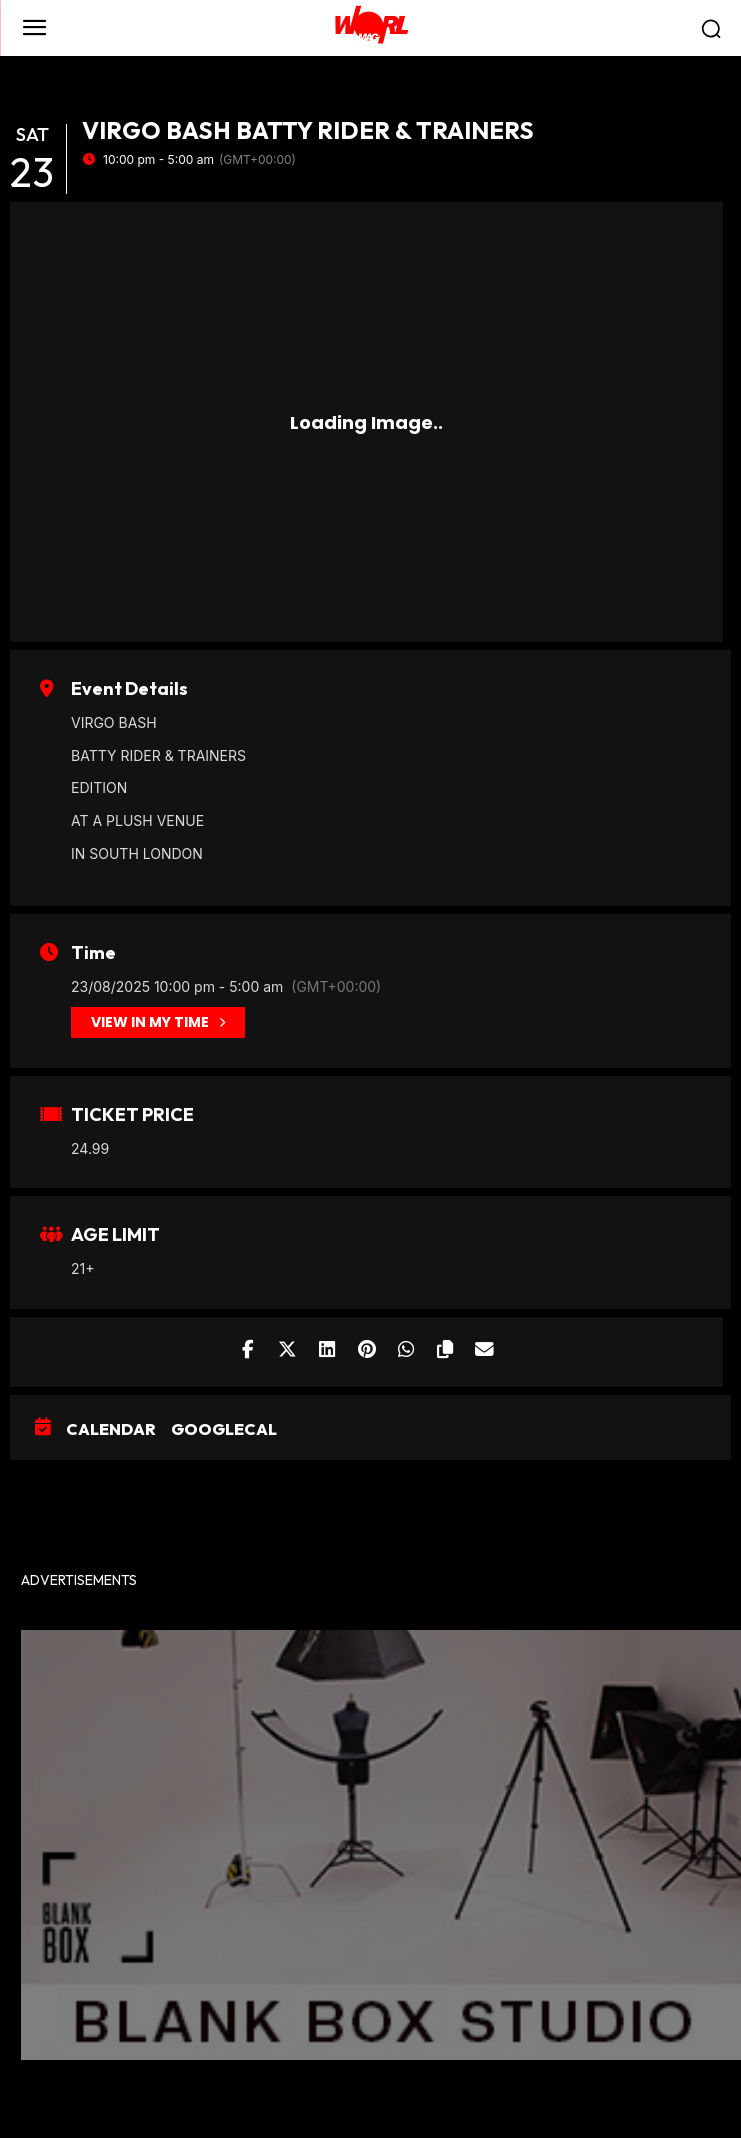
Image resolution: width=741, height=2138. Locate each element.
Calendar (111, 1429)
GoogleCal (224, 1429)
